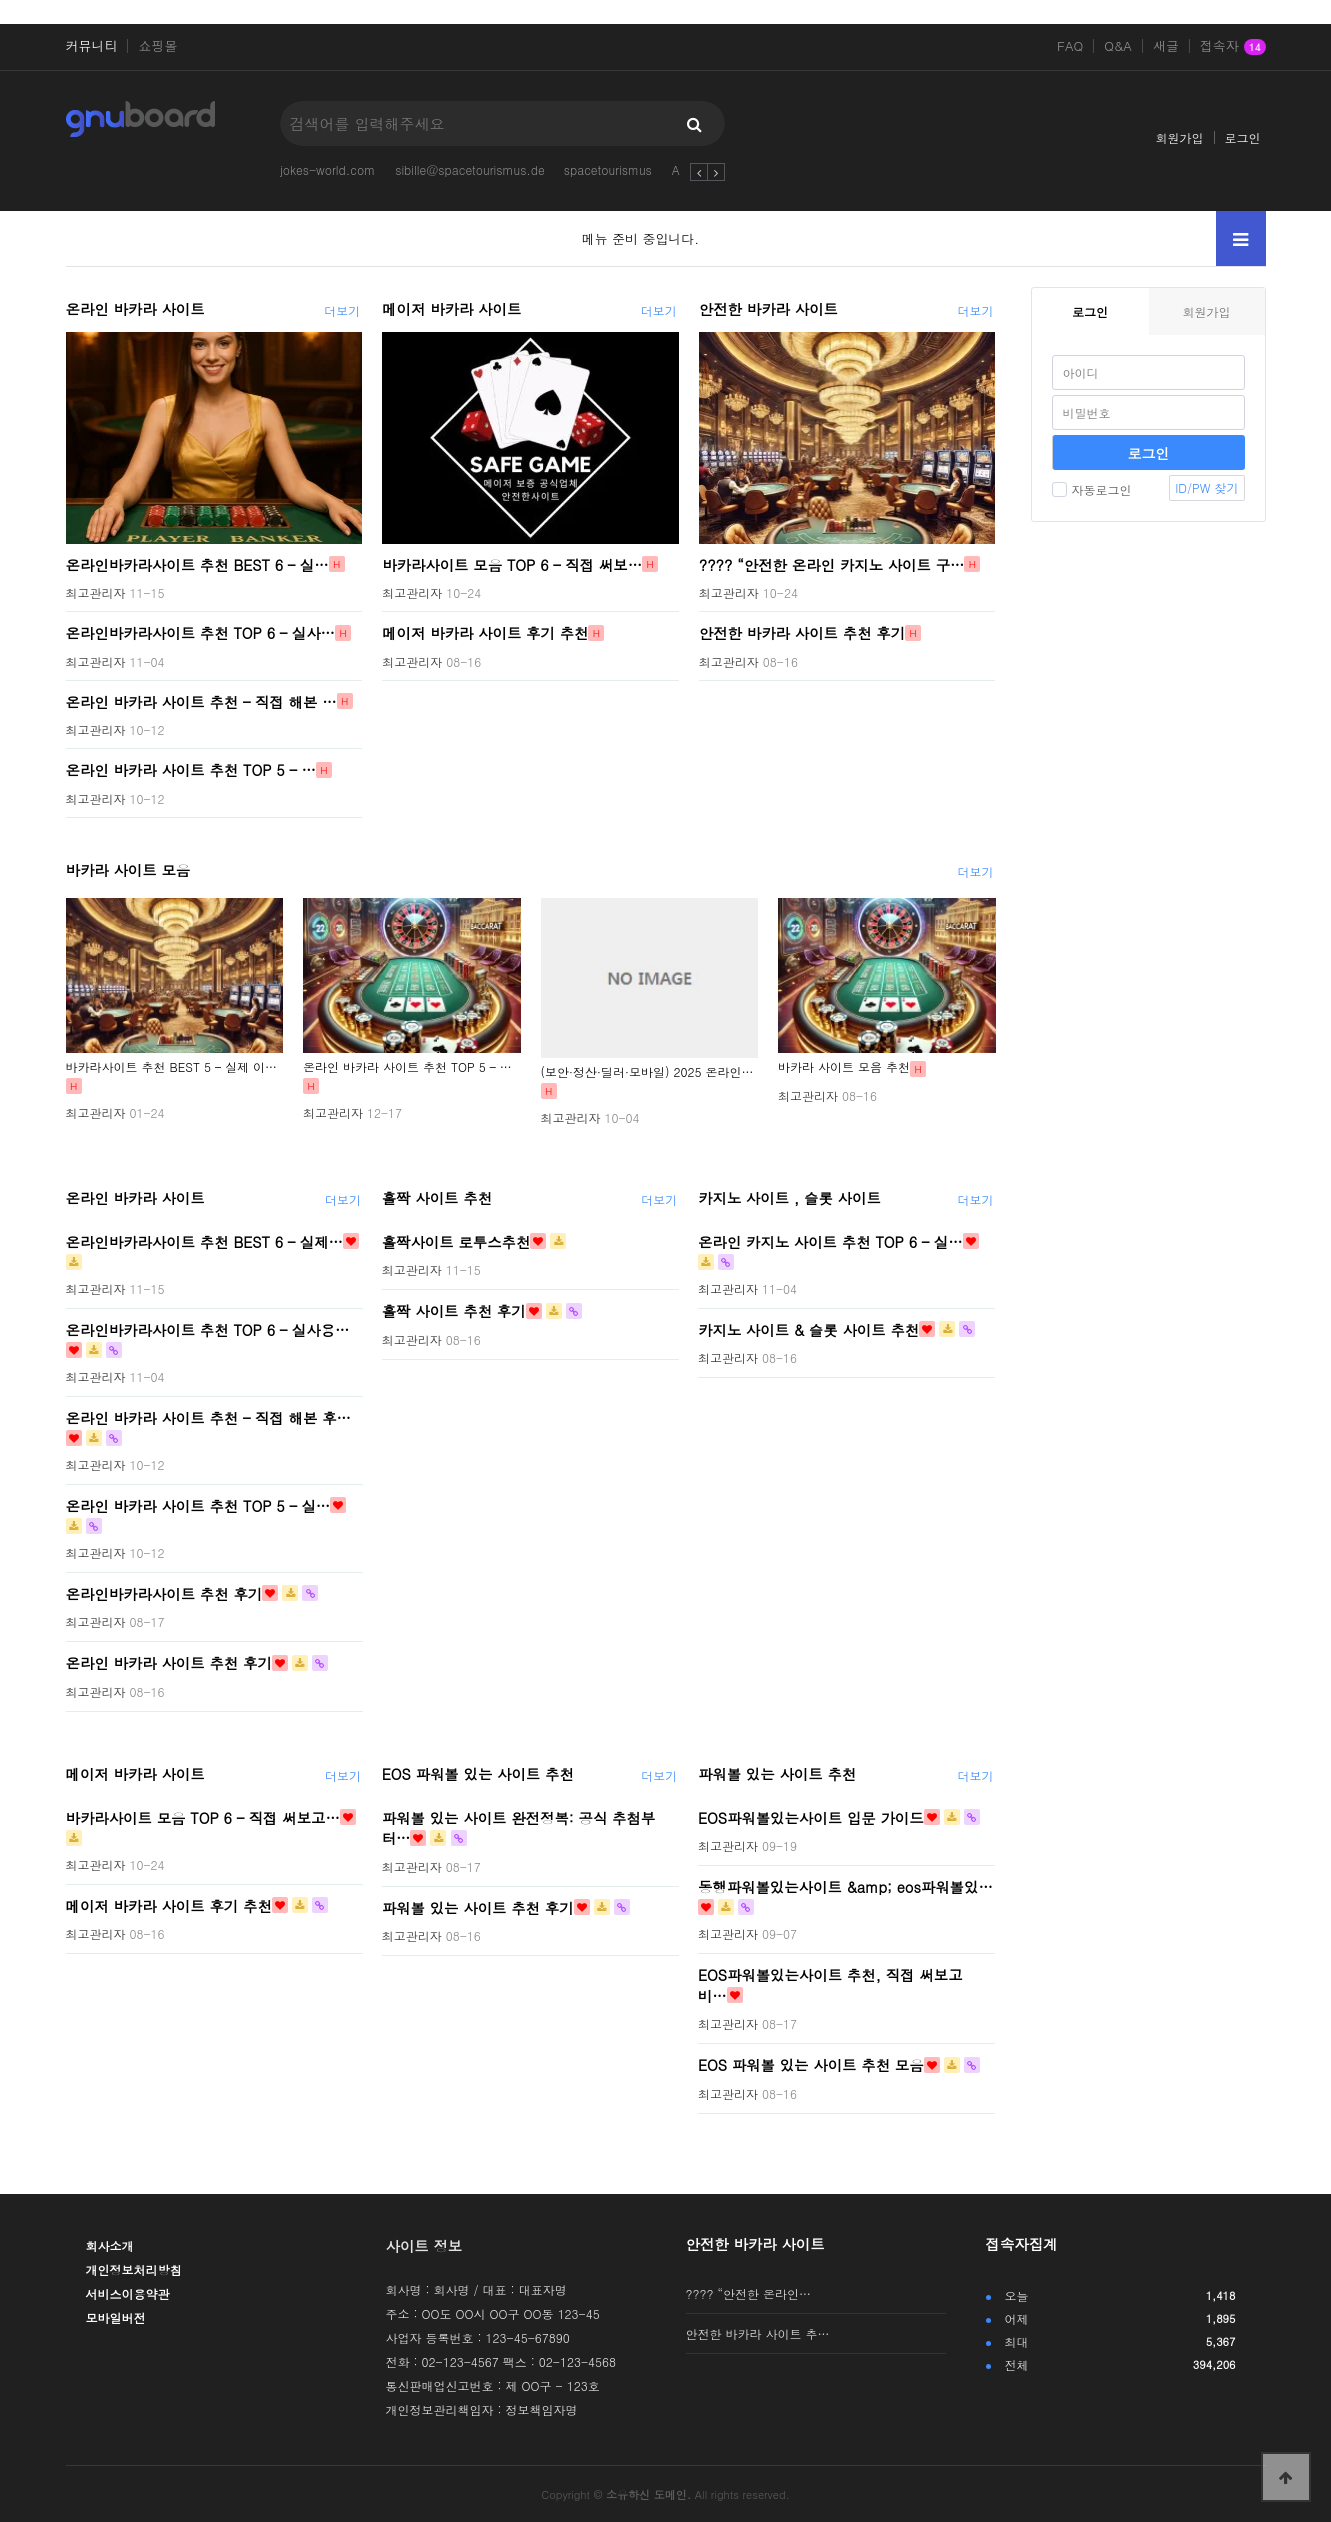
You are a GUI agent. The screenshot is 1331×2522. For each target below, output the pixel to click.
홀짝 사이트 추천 (437, 1198)
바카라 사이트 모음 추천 (844, 1066)
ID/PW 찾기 (1206, 487)
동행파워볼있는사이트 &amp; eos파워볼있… (845, 1887)
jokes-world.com (327, 169)
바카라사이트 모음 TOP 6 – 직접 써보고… (203, 1817)
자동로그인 (1092, 489)
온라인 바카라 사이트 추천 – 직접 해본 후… (208, 1417)
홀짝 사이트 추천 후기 (454, 1311)
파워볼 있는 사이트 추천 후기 (478, 1907)
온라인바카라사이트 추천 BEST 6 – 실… (197, 564)
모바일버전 (116, 2317)
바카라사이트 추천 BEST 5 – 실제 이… (171, 1066)
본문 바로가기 (0, 0)
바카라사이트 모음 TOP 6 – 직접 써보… (512, 564)
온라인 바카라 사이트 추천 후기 (169, 1663)
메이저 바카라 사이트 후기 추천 (485, 633)
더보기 (342, 310)
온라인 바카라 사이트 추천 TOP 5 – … (191, 770)
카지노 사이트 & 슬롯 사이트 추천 (808, 1329)
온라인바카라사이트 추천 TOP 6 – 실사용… (208, 1329)
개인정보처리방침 (134, 2269)
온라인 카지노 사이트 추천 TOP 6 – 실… (830, 1241)
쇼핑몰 (157, 46)
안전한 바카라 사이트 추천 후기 (802, 633)
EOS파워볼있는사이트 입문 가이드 (811, 1817)
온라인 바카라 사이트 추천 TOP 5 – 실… (198, 1505)
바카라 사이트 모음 (128, 870)
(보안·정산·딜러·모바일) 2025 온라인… (647, 1071)
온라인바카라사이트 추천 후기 (164, 1593)
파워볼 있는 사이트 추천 (777, 1774)
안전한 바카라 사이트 (768, 309)
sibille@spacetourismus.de (470, 169)
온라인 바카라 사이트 (135, 309)
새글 (1166, 46)
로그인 (1243, 137)
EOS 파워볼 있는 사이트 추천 (478, 1774)
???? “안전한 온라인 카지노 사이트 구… (832, 564)
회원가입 (1180, 137)
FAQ (1070, 46)
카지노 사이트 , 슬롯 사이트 (789, 1198)
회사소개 (110, 2245)
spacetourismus (608, 169)
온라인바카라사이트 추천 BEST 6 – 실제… (205, 1241)
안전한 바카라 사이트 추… (758, 2333)
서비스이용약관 (128, 2293)
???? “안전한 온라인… (749, 2293)
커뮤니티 (92, 46)
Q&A (1118, 46)
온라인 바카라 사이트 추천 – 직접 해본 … (201, 701)
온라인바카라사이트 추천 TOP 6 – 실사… (201, 633)
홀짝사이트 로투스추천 (456, 1241)
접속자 (1233, 47)
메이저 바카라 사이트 (451, 309)
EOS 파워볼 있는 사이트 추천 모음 (811, 2065)
